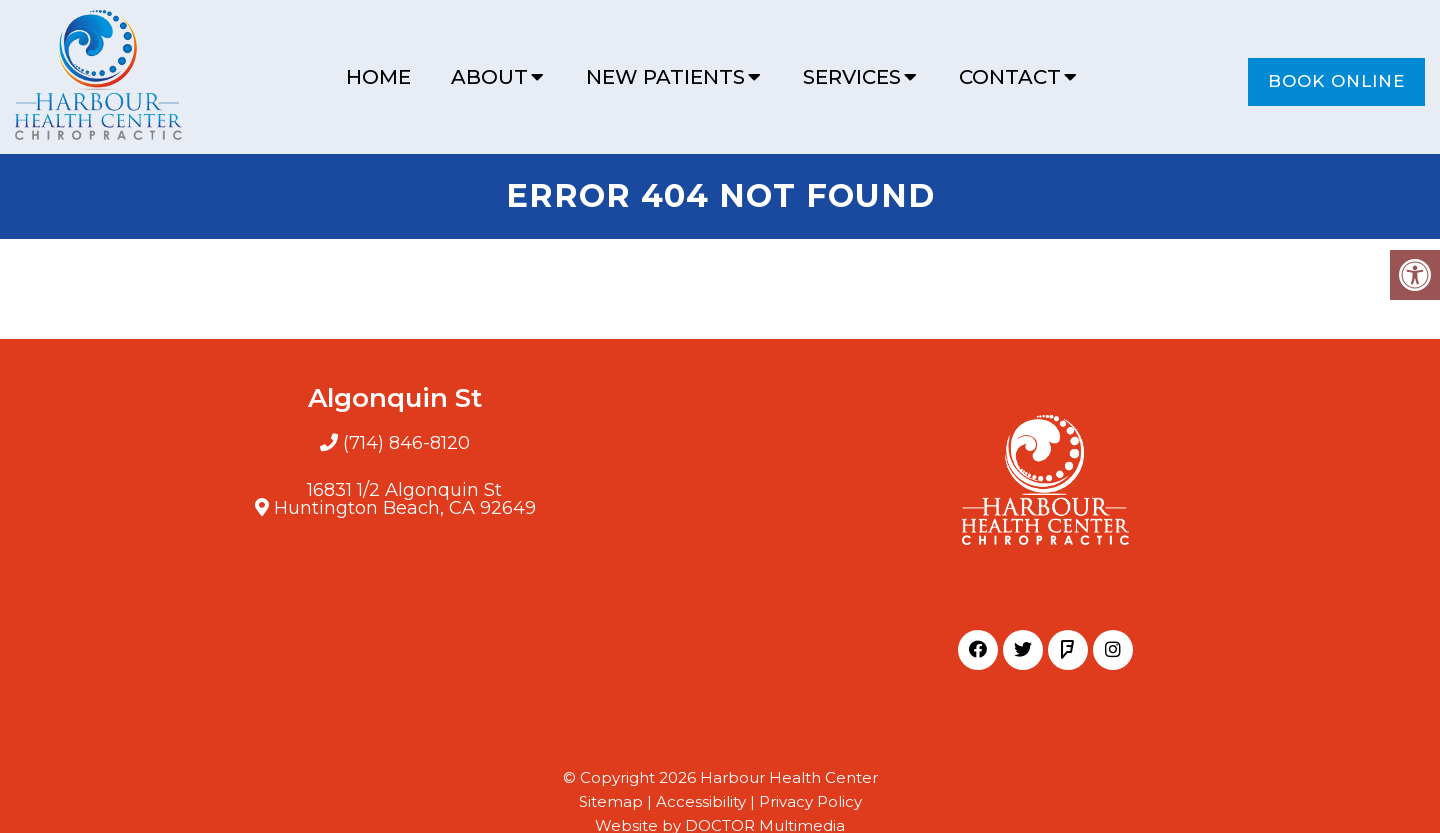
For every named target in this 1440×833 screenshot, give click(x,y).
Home (378, 77)
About (489, 77)
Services (852, 77)
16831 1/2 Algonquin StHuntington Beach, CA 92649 (405, 499)
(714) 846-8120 (406, 443)
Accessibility (701, 801)
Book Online (1336, 81)
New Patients (665, 77)
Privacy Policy (810, 801)
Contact (1010, 77)
